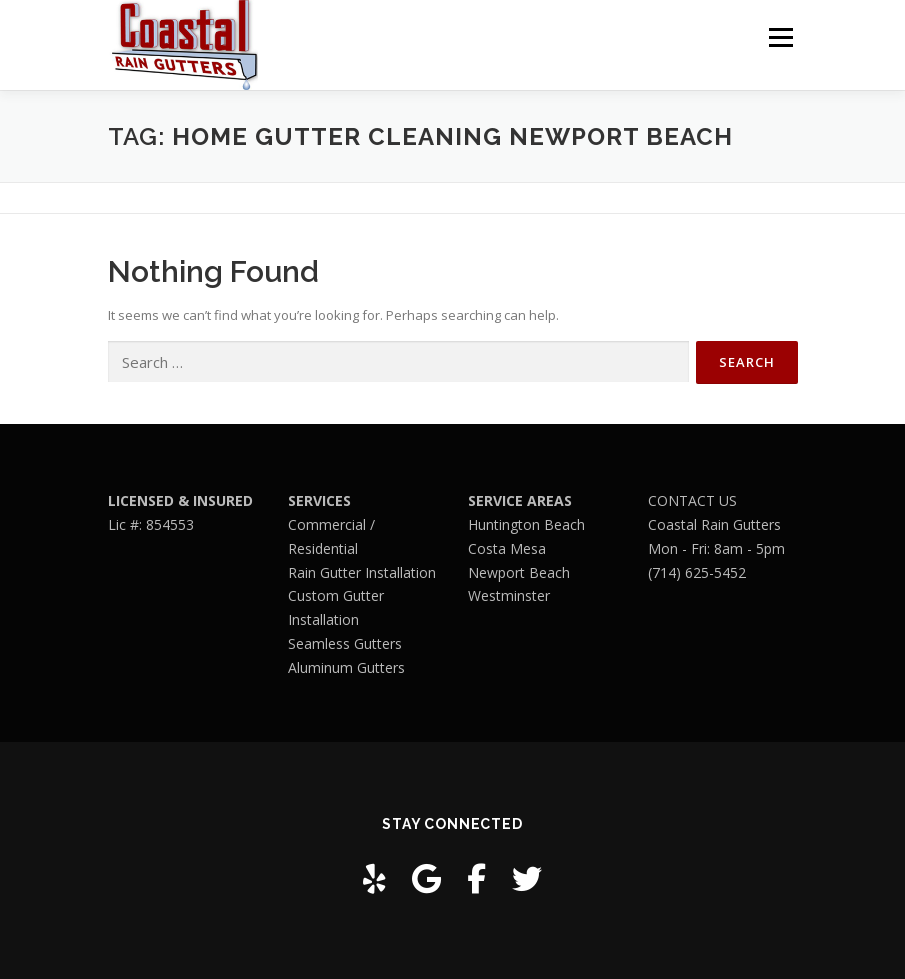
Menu (780, 37)
